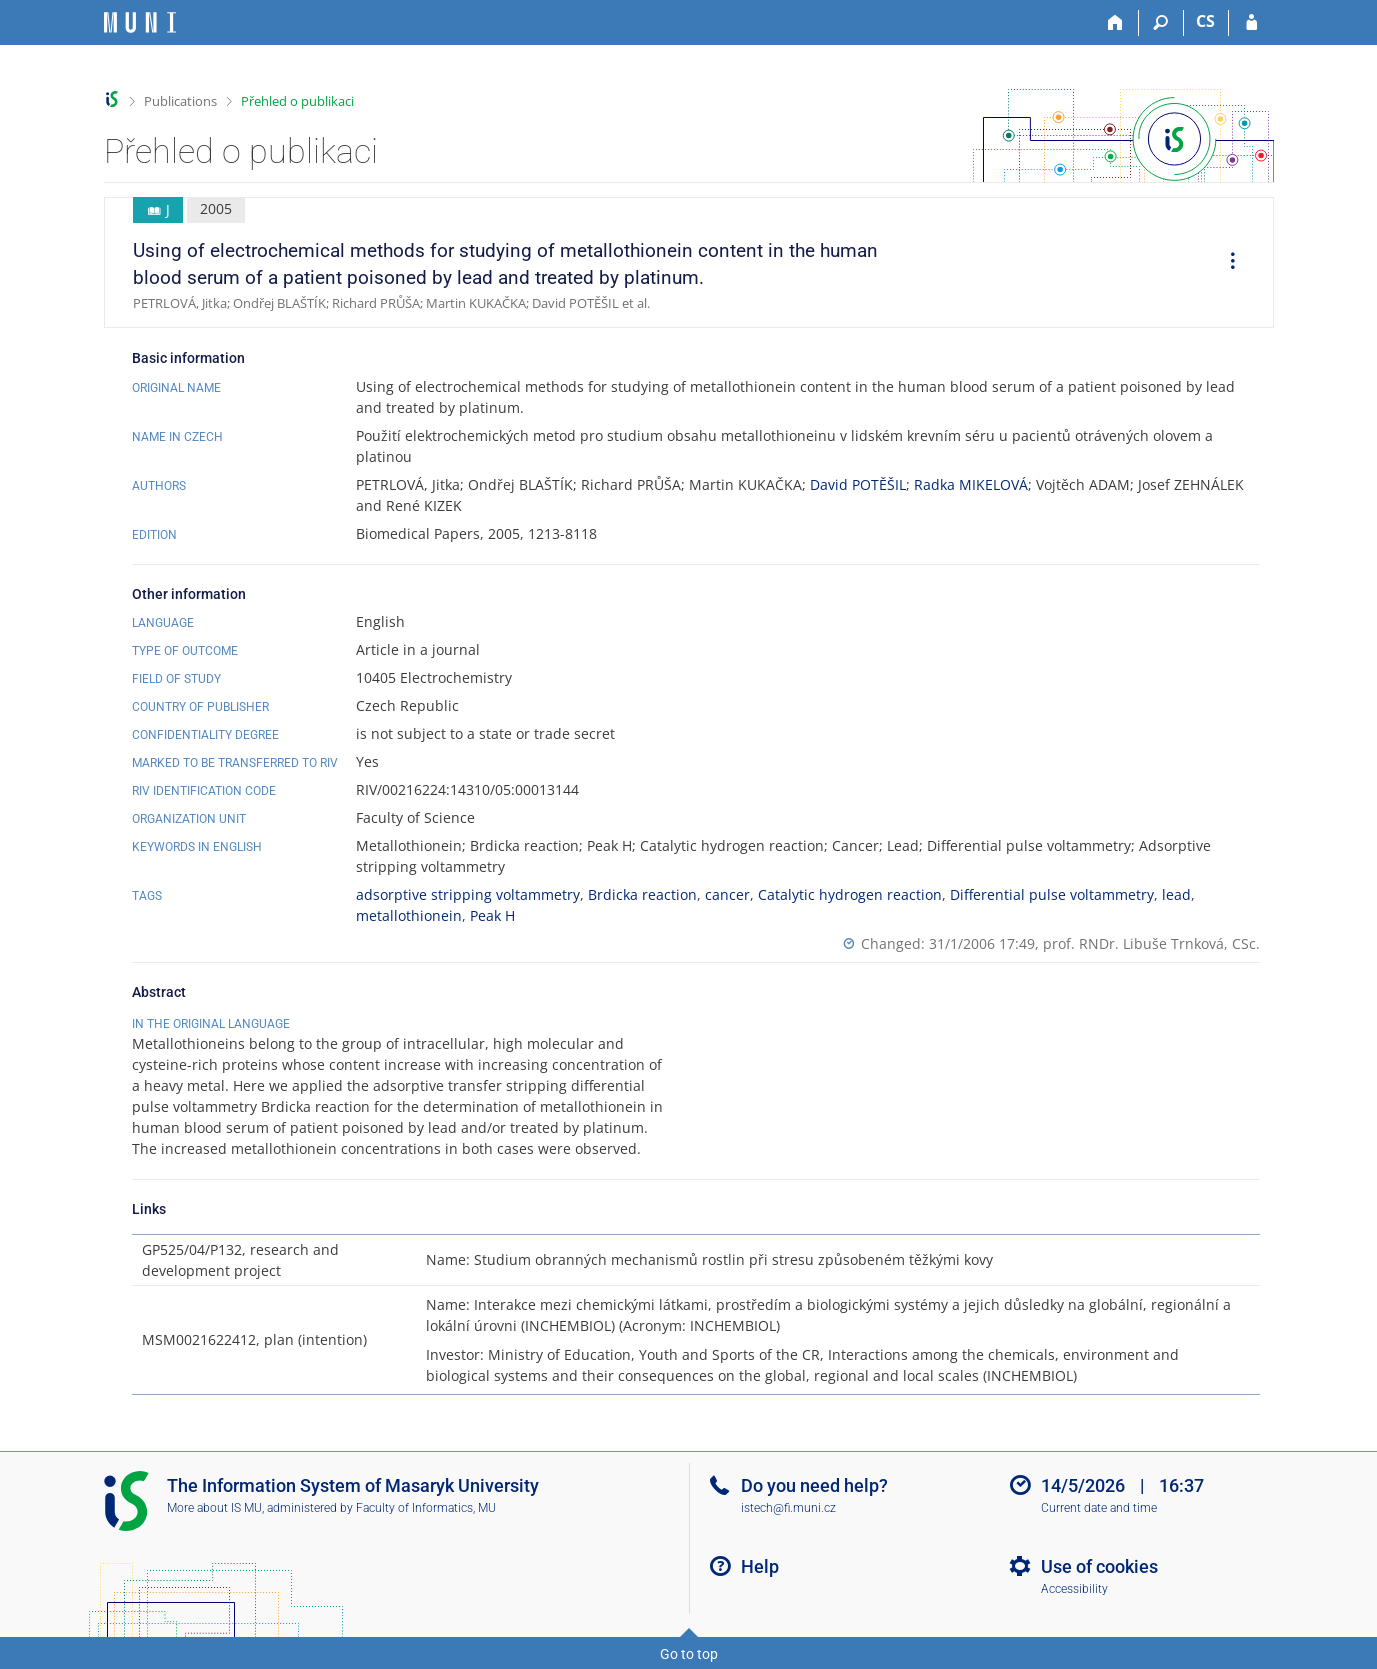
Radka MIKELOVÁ (971, 484)
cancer (727, 894)
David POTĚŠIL (858, 484)
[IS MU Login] (1251, 23)
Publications (180, 101)
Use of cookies (1099, 1566)
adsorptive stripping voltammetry (468, 894)
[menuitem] (1226, 263)
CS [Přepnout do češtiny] (1205, 21)
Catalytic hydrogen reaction (850, 894)
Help (760, 1566)
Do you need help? (814, 1485)
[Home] (1116, 23)
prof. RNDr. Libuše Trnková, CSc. (1151, 943)
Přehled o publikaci (297, 101)
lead (1176, 894)
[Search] (1161, 23)
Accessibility (1074, 1589)
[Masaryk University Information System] (140, 22)
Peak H (492, 915)
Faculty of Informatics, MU (426, 1508)
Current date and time (1099, 1508)
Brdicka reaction (642, 894)
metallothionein (409, 915)
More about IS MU (214, 1508)
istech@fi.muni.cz (788, 1508)
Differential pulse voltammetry (1052, 894)
